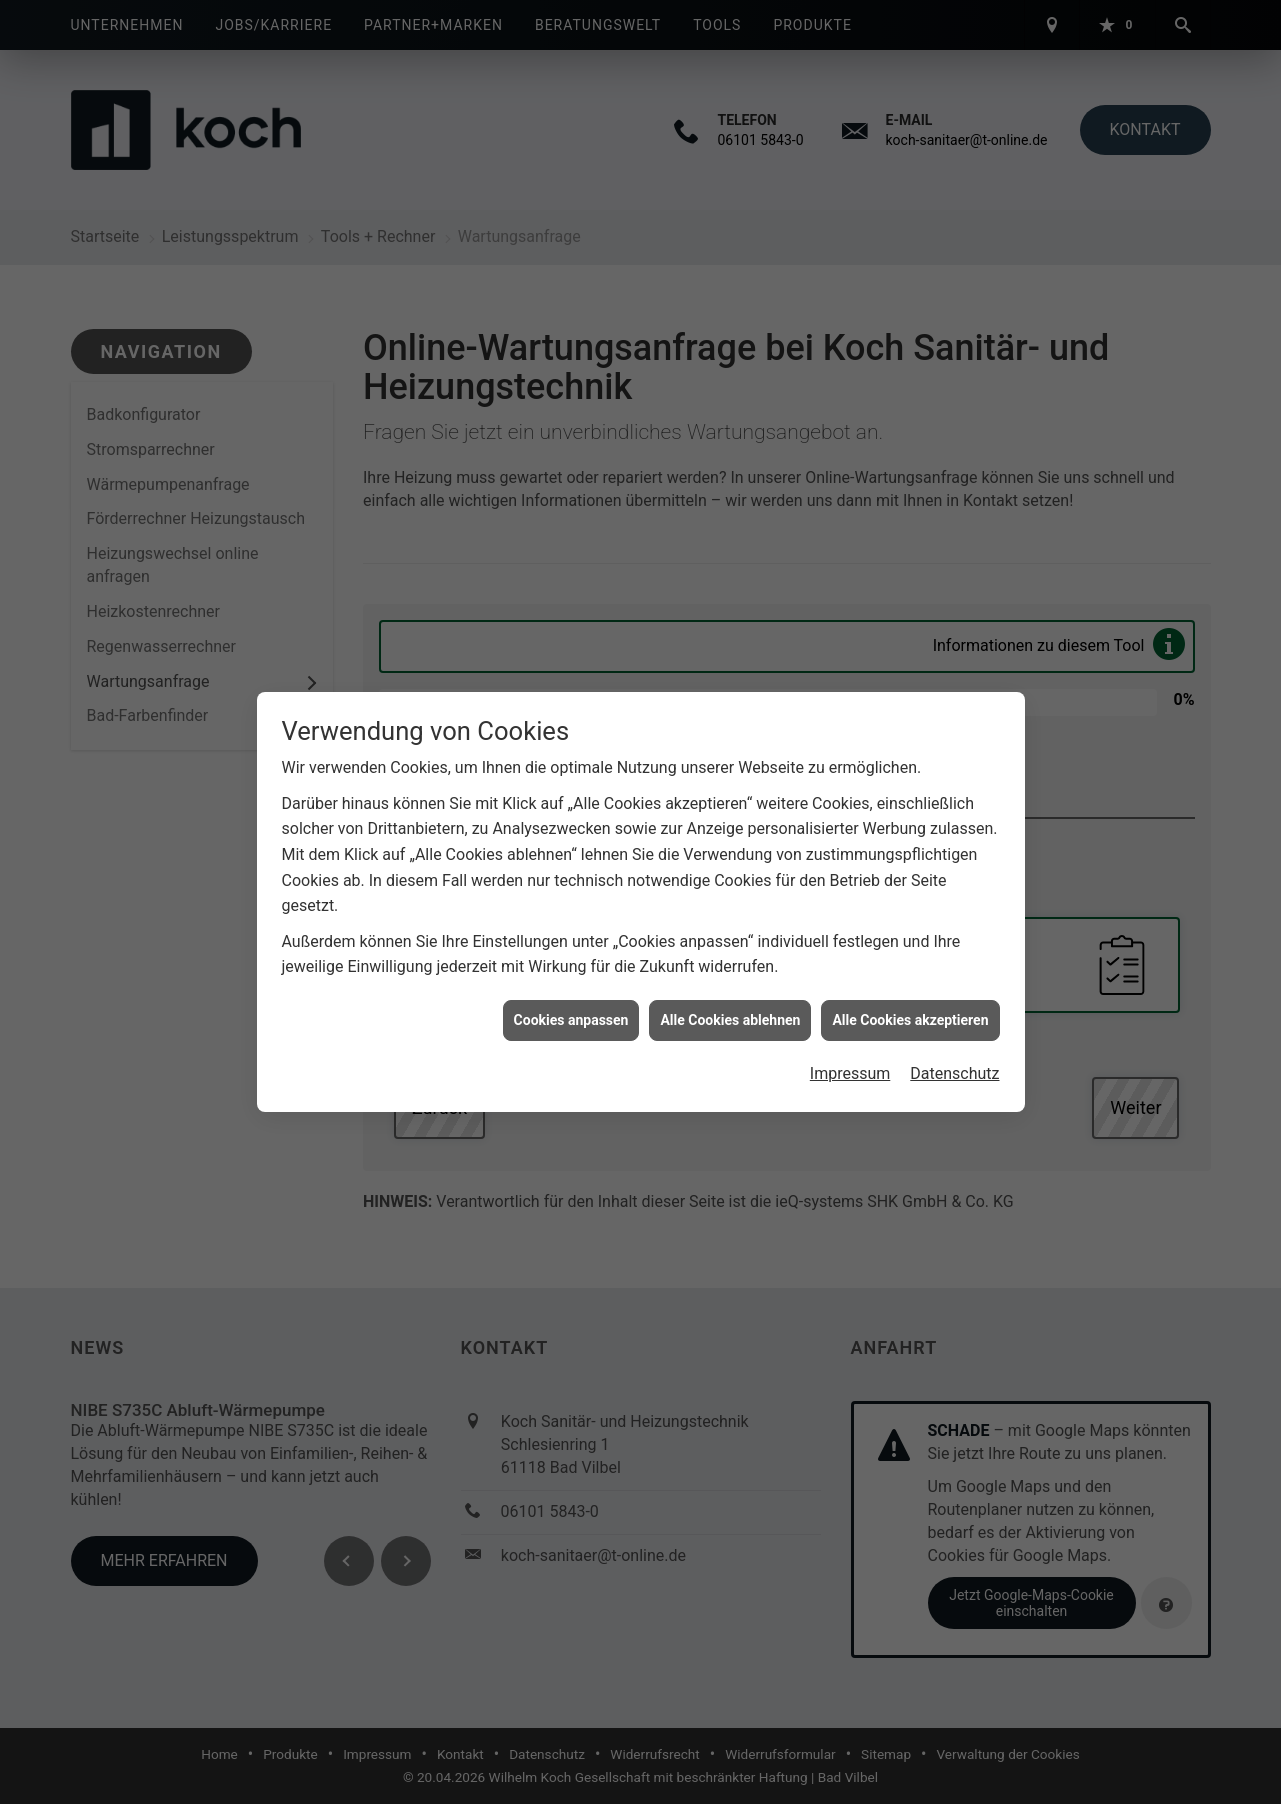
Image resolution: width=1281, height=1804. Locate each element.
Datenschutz (954, 1065)
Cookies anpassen (571, 1011)
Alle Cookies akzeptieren (910, 1011)
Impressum (850, 1065)
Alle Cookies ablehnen (730, 1011)
